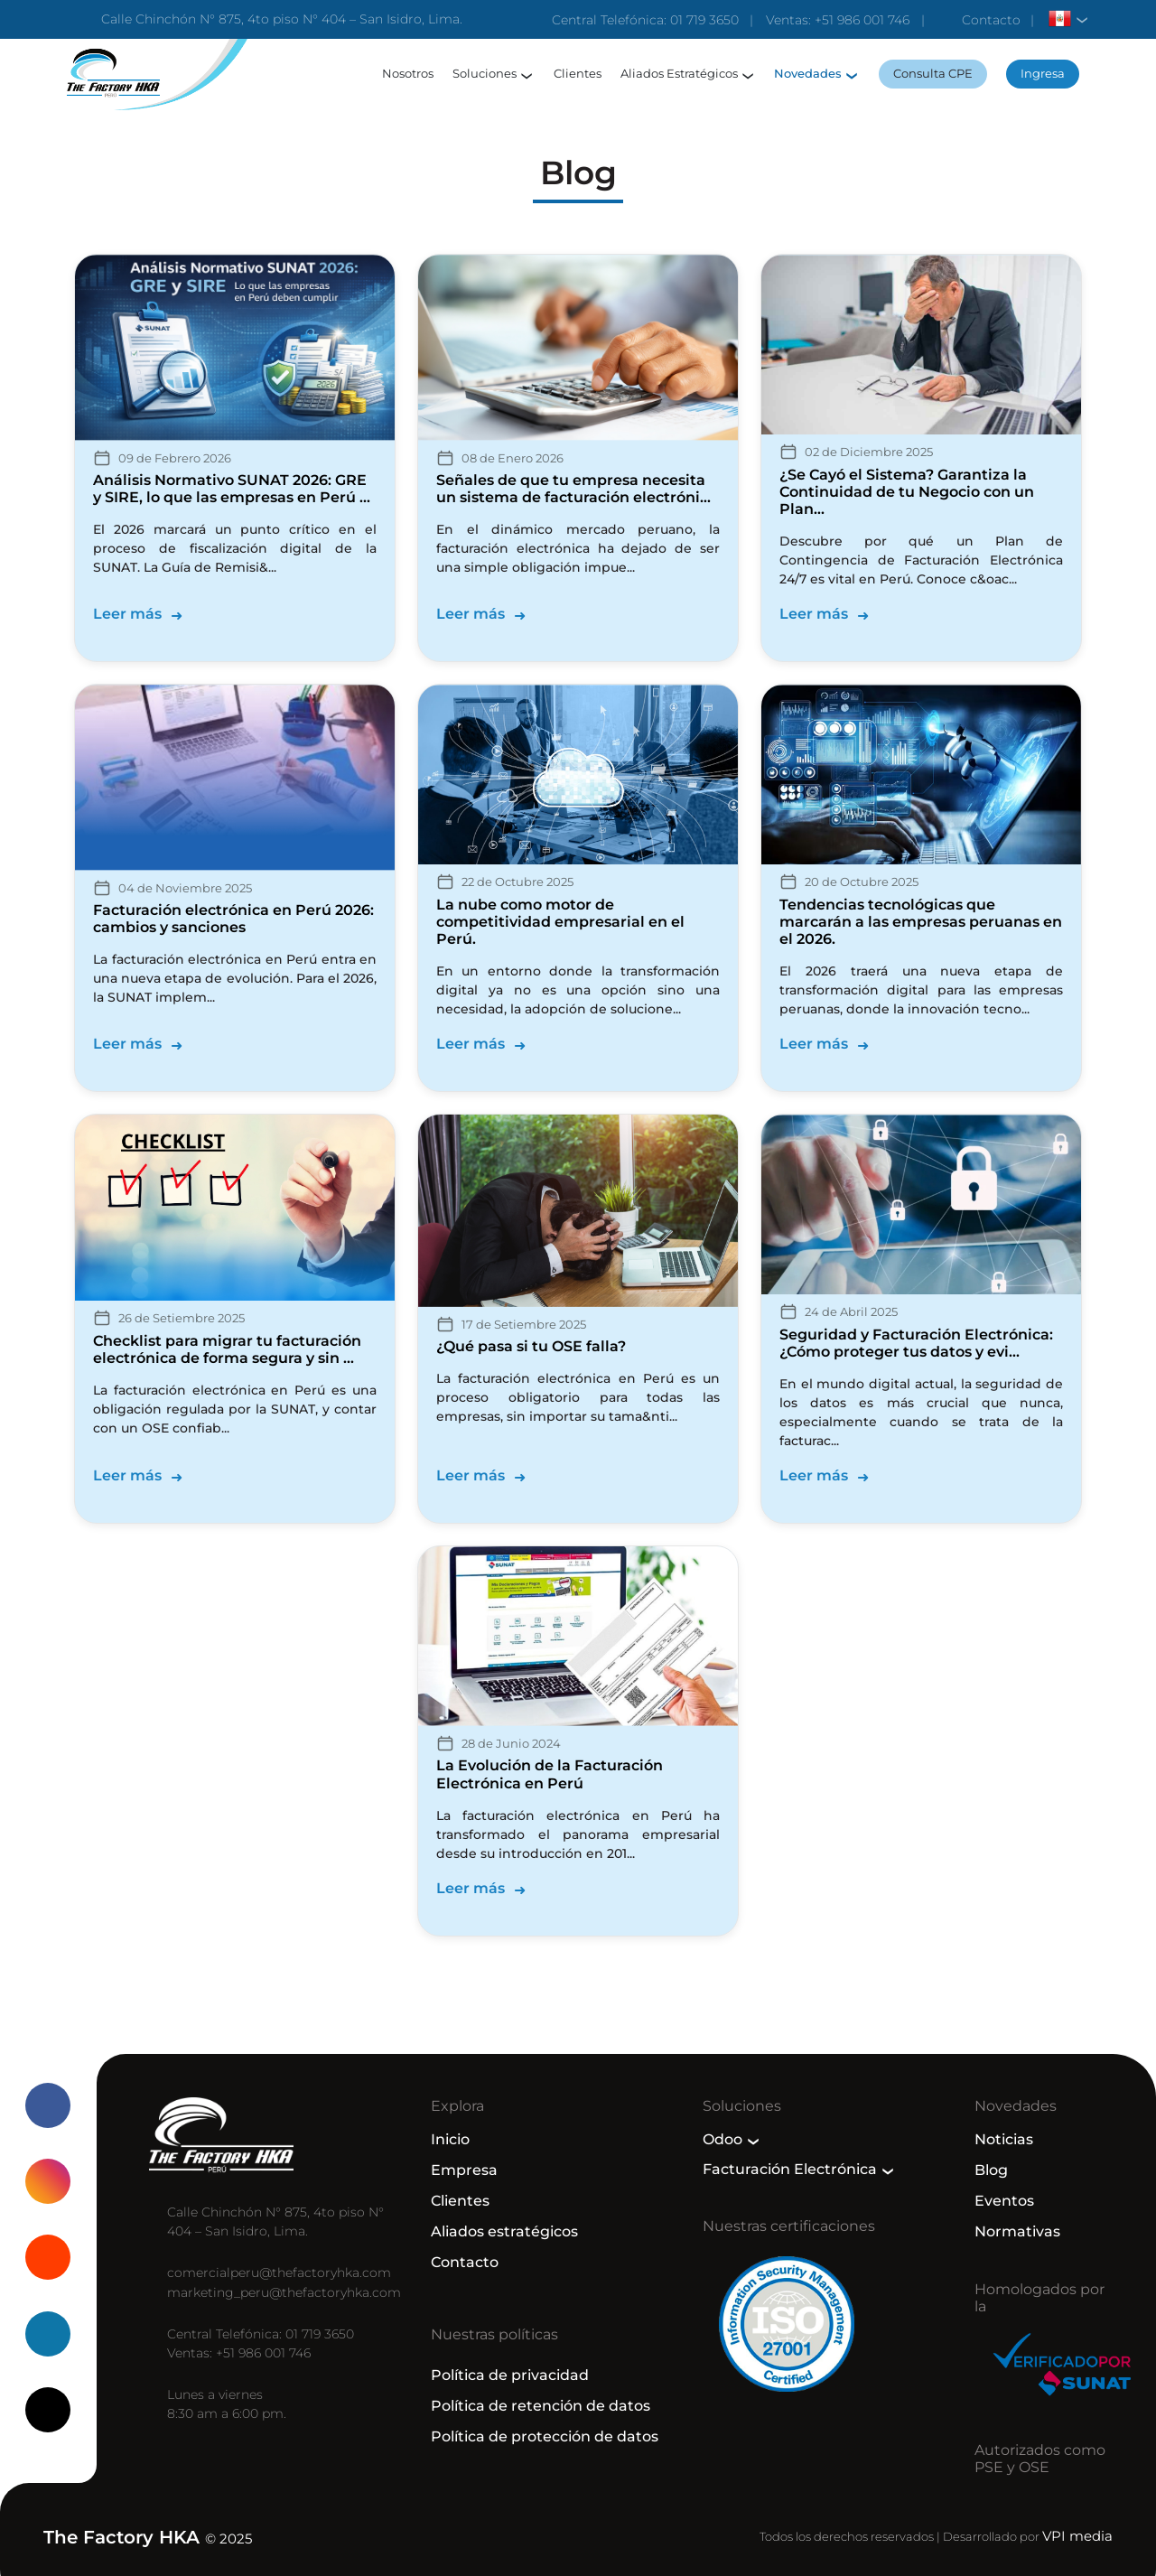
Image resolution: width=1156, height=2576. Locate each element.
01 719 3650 (704, 20)
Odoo (722, 2139)
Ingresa (1043, 73)
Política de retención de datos (540, 2405)
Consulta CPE (933, 73)
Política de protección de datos (544, 2436)
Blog (991, 2170)
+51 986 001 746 (862, 20)
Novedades (808, 73)
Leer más (127, 613)
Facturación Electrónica (790, 2169)
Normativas (1017, 2231)
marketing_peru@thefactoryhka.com (284, 2292)
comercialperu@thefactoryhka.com (279, 2272)
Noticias (1003, 2139)
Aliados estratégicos (504, 2231)
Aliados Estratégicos (679, 73)
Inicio (450, 2139)
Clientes (577, 73)
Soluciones (484, 73)
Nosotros (408, 73)
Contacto (991, 20)
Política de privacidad (510, 2375)
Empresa (464, 2170)
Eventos (1004, 2200)
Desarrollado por (1028, 2536)
